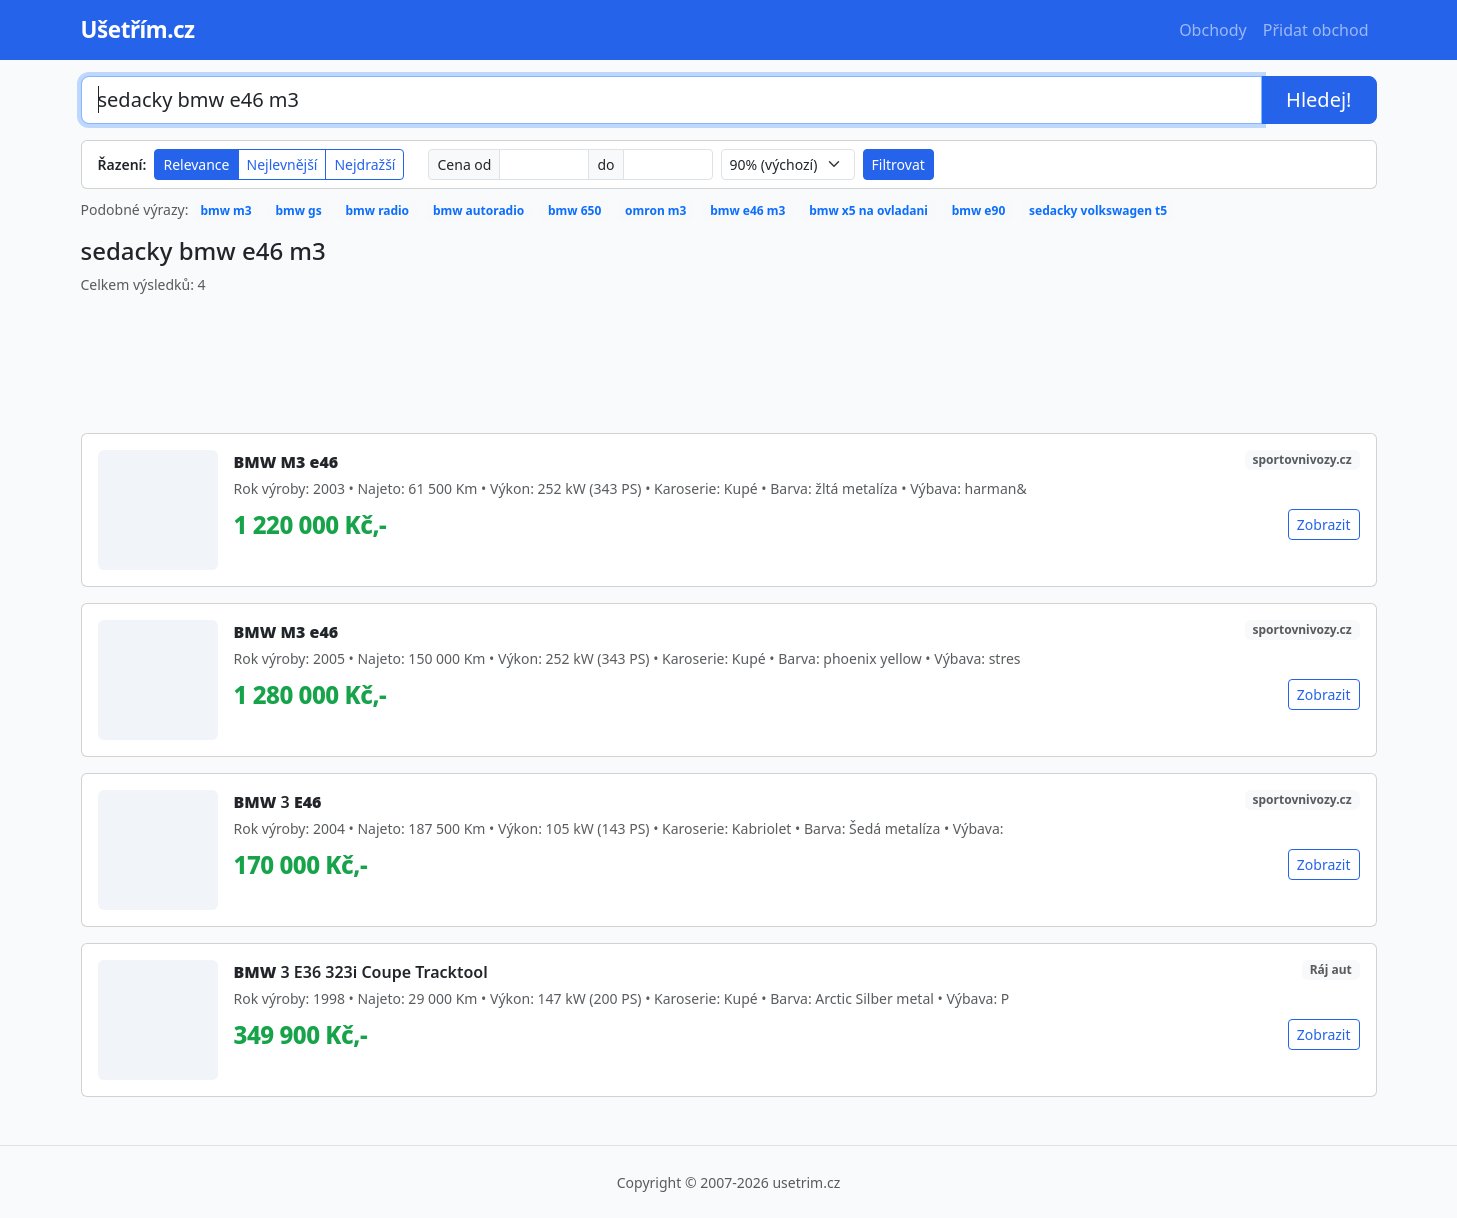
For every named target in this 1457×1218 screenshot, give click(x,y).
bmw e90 (979, 210)
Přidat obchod (1316, 30)
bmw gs (298, 210)
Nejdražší (364, 164)
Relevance (196, 164)
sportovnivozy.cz (1302, 459)
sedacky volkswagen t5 (1098, 210)
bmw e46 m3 (747, 210)
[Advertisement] (729, 356)
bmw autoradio (478, 210)
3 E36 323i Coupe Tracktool (361, 972)
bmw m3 (225, 210)
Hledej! (1318, 99)
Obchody (1213, 30)
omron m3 (655, 210)
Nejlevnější (282, 164)
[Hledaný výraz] (672, 100)
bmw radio (377, 210)
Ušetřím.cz (138, 29)
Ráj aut (1331, 969)
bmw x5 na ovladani (868, 210)
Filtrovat (898, 164)
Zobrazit (1324, 524)
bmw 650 (574, 210)
